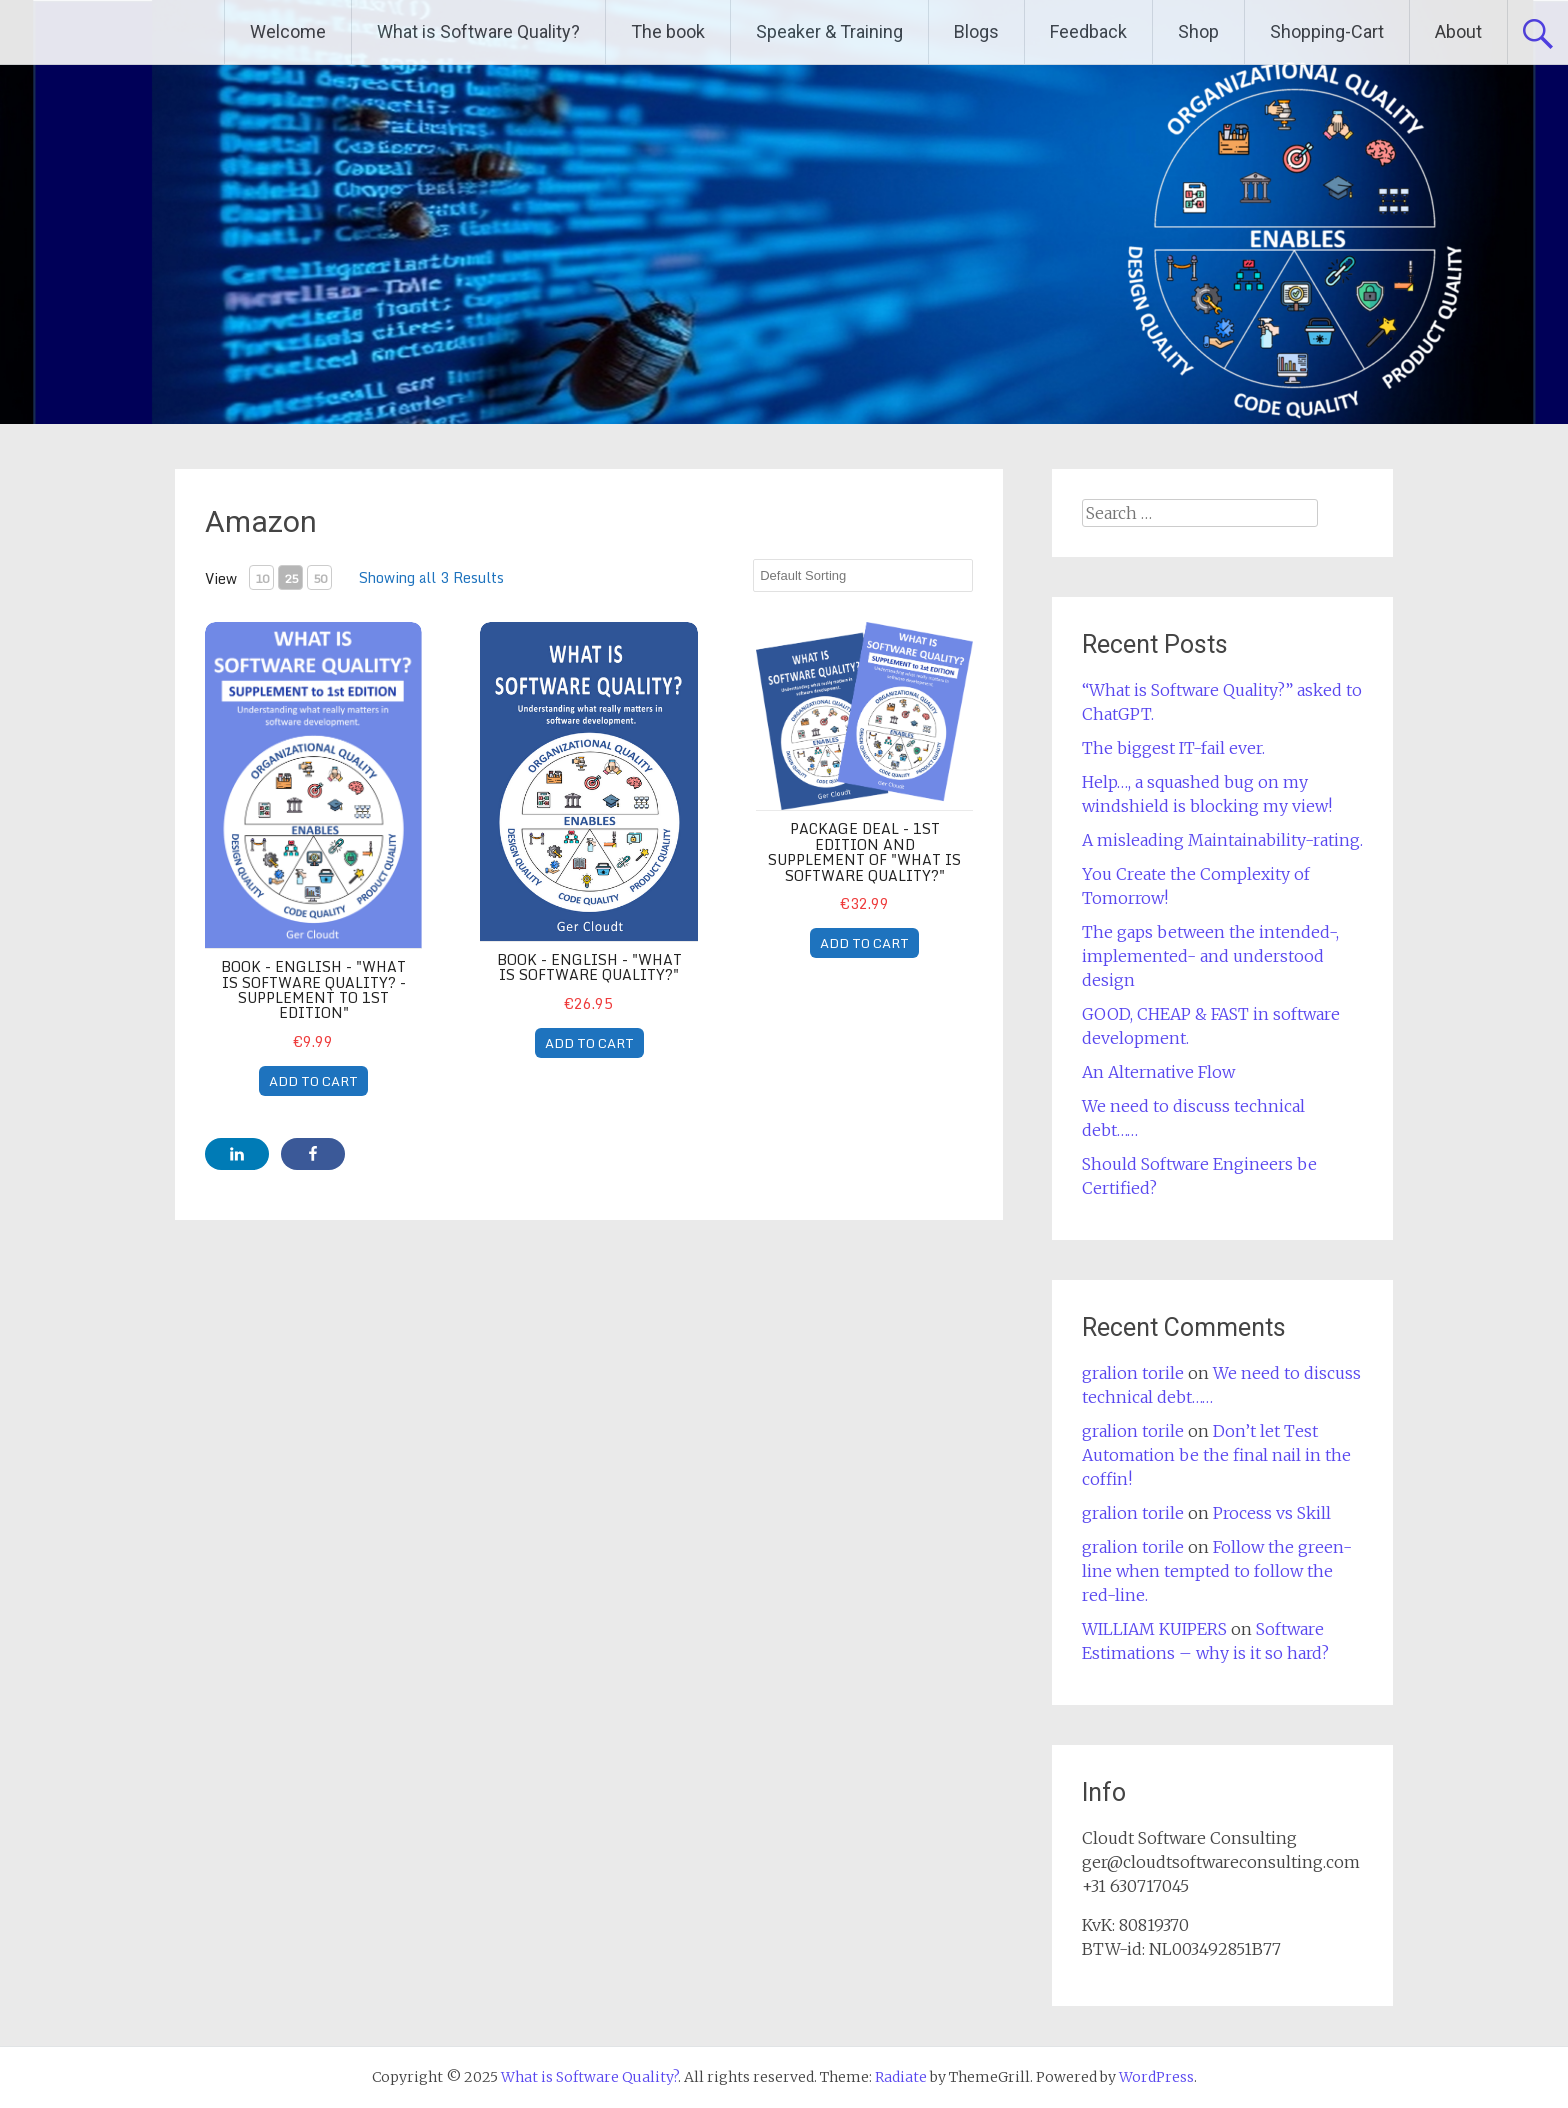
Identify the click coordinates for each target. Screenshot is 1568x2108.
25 (291, 578)
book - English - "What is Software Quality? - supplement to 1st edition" (313, 989)
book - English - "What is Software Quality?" (589, 967)
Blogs (976, 31)
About (1458, 31)
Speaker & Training (829, 31)
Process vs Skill (1272, 1513)
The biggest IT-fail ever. (1173, 748)
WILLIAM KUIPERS (1154, 1629)
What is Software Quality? (478, 31)
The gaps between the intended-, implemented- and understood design (1210, 956)
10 (262, 578)
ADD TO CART (313, 1081)
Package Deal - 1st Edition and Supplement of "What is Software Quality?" (864, 851)
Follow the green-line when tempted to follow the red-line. (1217, 1571)
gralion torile (1133, 1373)
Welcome (288, 31)
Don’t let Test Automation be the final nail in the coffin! (1216, 1455)
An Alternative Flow (1158, 1072)
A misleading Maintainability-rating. (1222, 840)
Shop (1198, 31)
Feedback (1088, 31)
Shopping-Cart (1327, 31)
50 (320, 578)
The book (668, 31)
